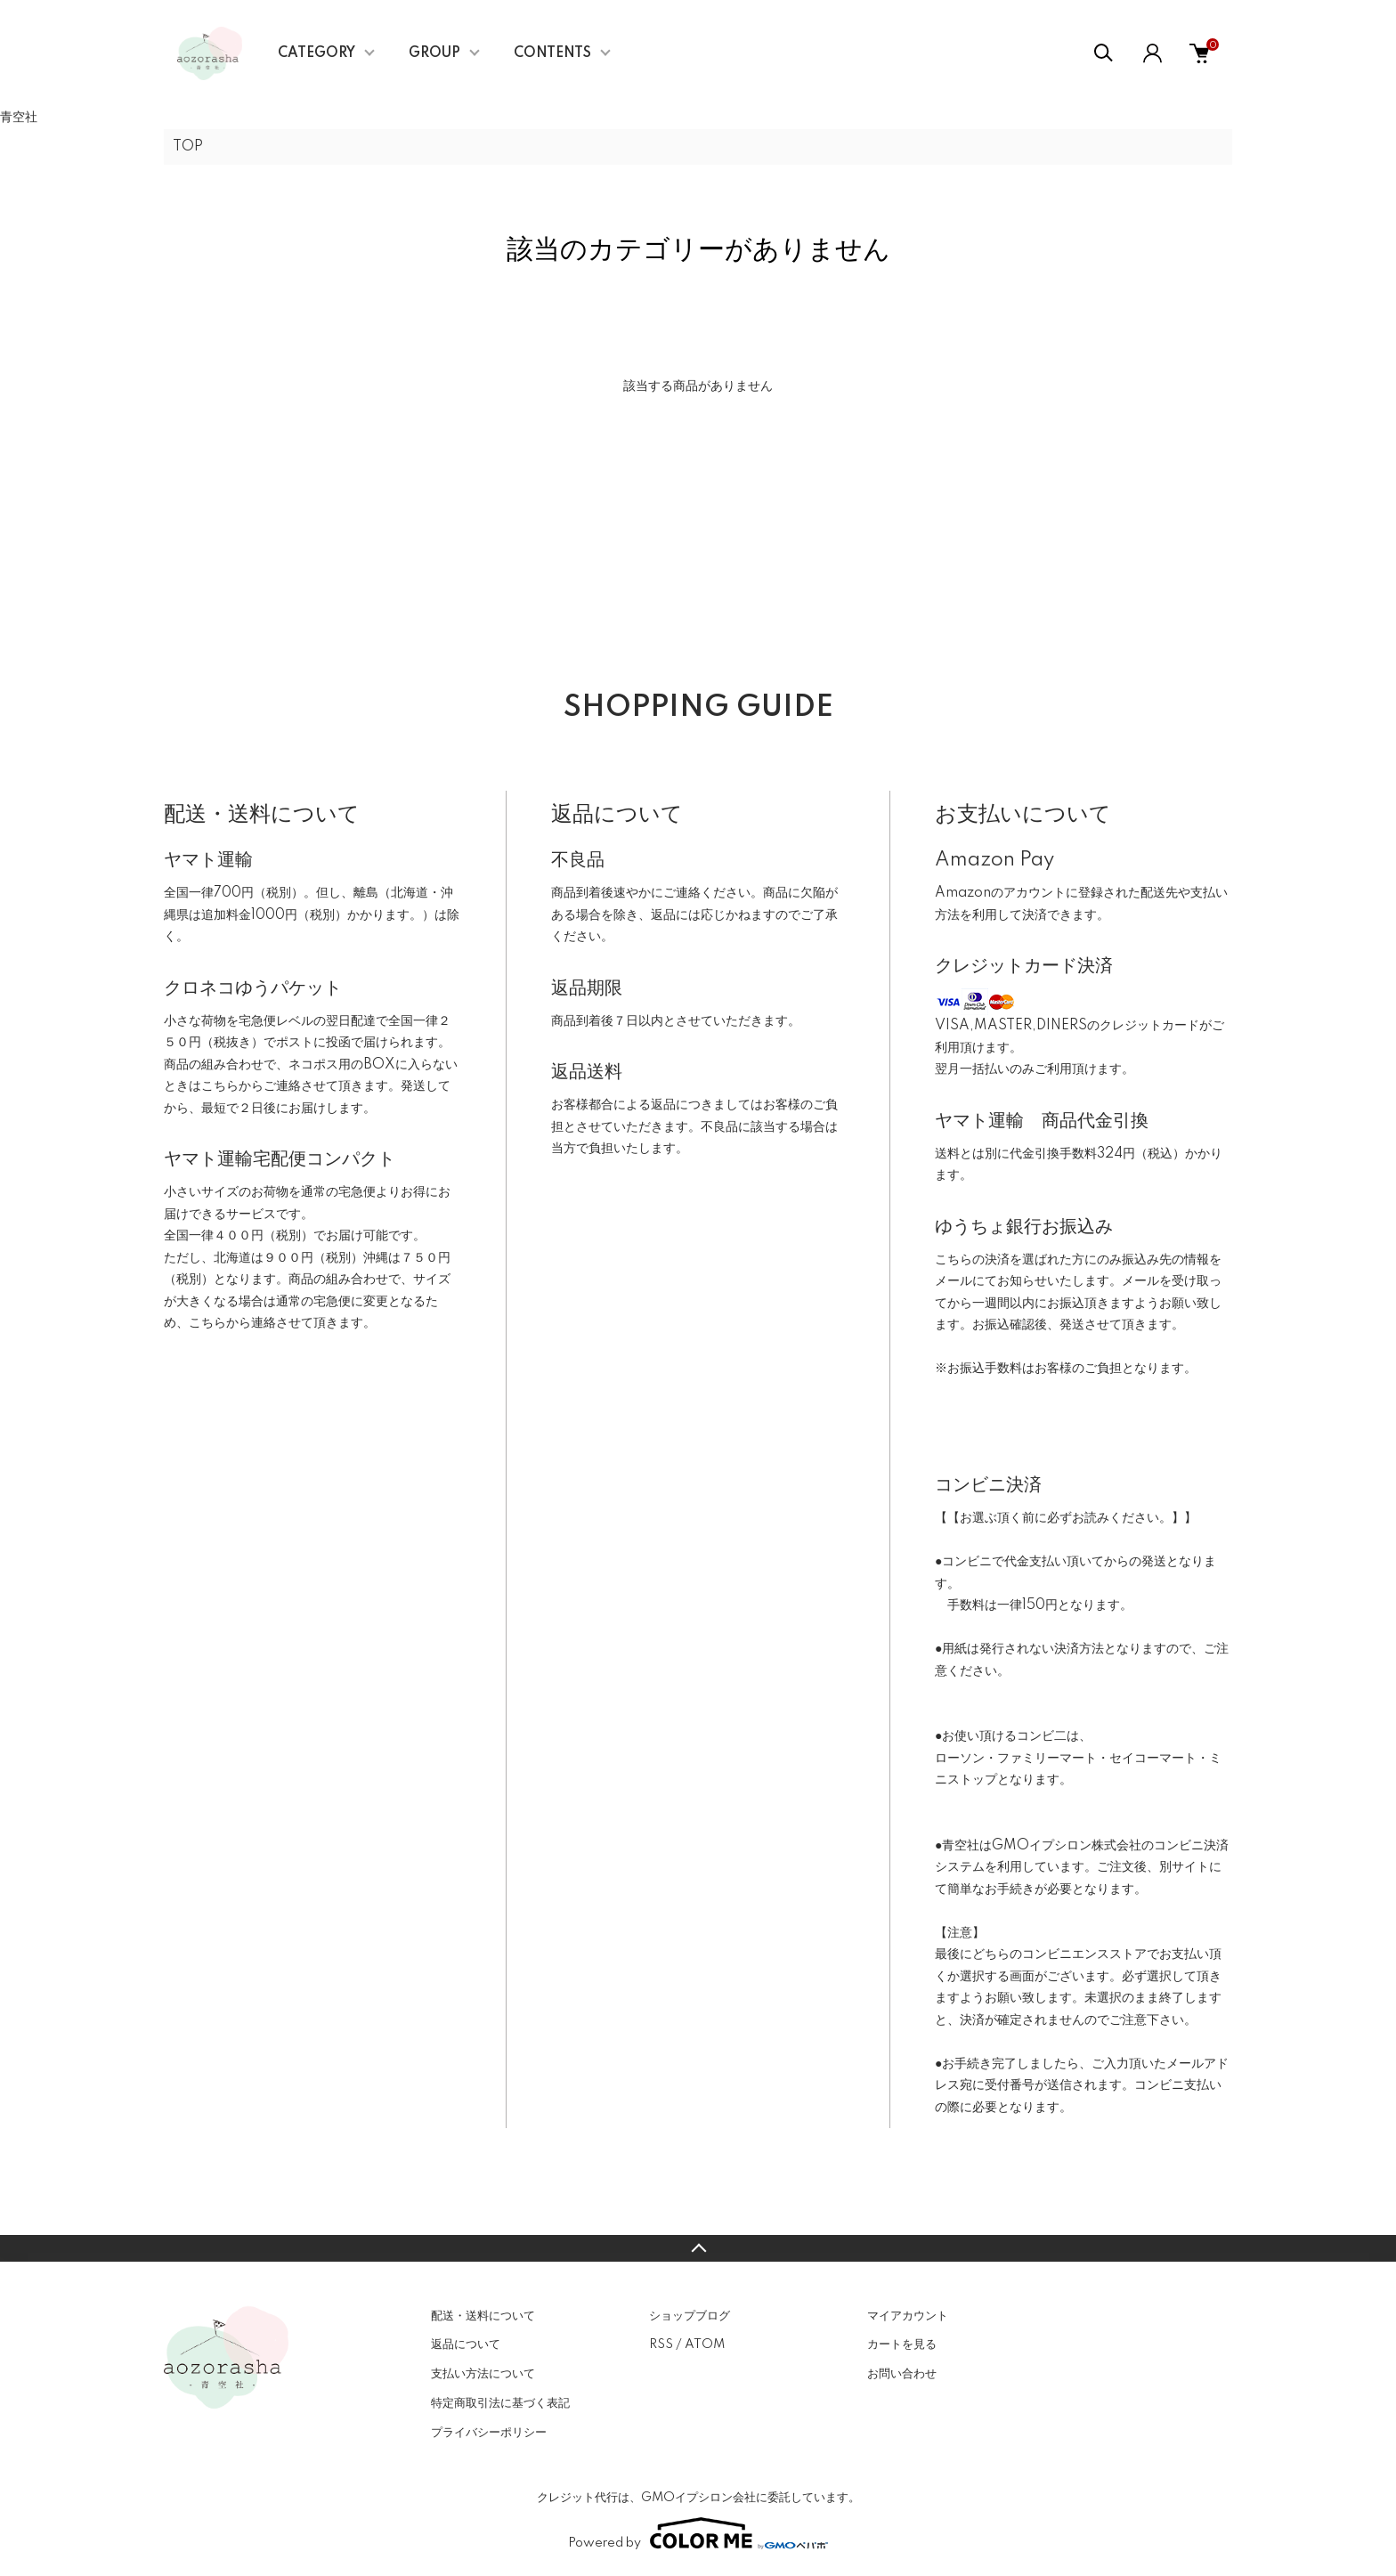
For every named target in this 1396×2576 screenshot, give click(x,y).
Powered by (698, 2533)
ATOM (705, 2344)
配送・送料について (483, 2316)
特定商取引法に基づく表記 (500, 2403)
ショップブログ (689, 2316)
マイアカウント (907, 2316)
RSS (661, 2344)
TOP (188, 147)
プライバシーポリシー (489, 2432)
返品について (465, 2344)
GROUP (434, 53)
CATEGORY (316, 53)
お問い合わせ (902, 2374)
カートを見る (902, 2344)
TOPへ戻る (698, 2248)
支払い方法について (483, 2374)
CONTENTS (552, 53)
